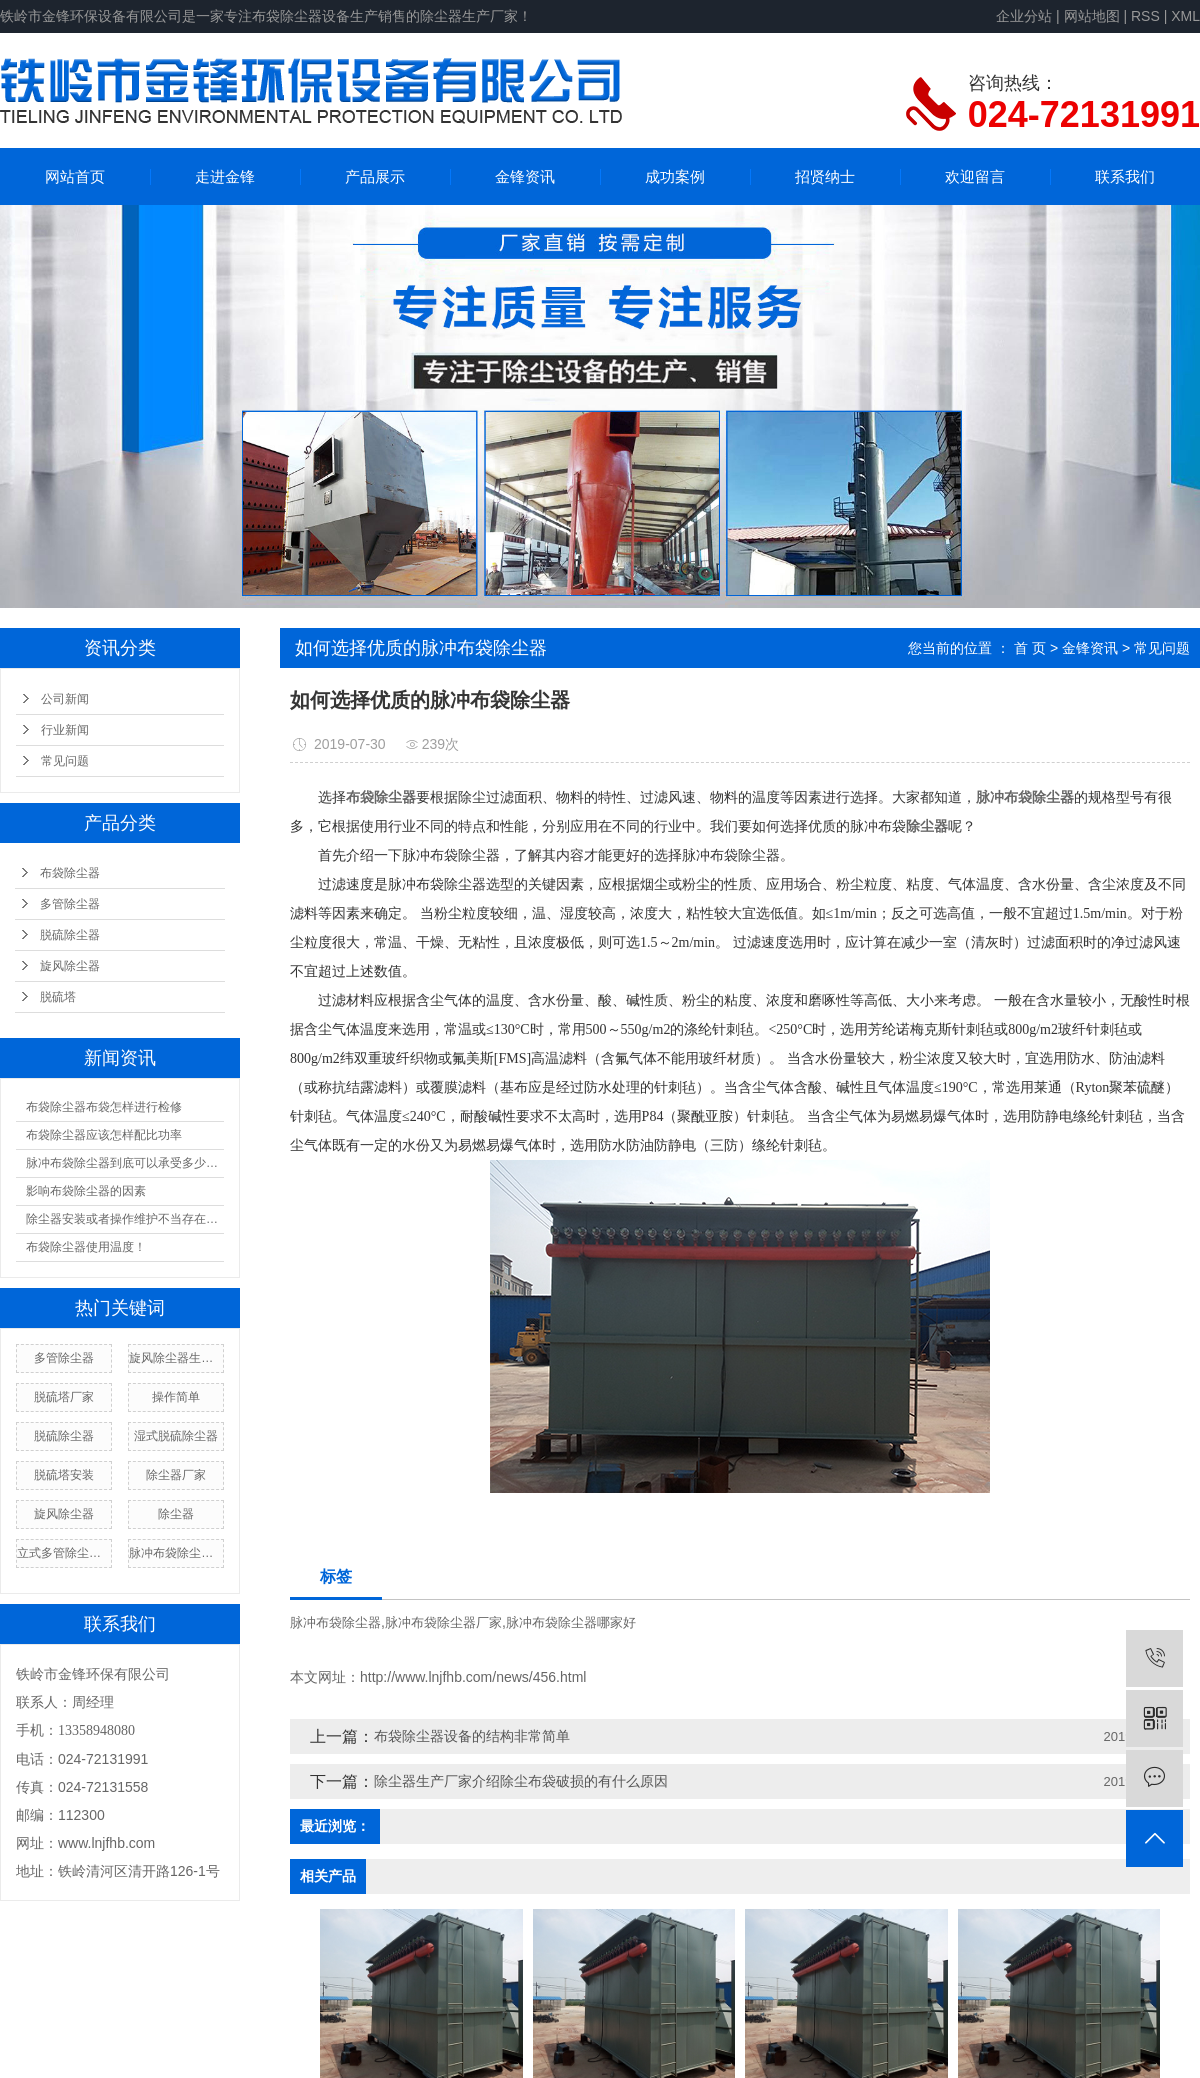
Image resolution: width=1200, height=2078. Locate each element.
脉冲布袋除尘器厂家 (176, 1553)
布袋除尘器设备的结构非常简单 (472, 1736)
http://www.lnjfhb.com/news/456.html (473, 1677)
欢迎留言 (975, 176)
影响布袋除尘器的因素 (86, 1191)
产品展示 (375, 176)
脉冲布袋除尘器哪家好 (571, 1622)
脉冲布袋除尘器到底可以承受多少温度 (125, 1163)
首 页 (1030, 648)
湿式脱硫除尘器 (176, 1436)
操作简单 (176, 1397)
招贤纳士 (825, 176)
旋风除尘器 (70, 966)
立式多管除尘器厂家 (64, 1553)
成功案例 (675, 176)
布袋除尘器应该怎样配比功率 (104, 1135)
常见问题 (65, 761)
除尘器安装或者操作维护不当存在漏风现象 (125, 1219)
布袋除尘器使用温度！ (86, 1247)
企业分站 (1024, 16)
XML (1185, 16)
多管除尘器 (70, 904)
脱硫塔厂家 (64, 1397)
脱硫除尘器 (70, 935)
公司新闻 (65, 699)
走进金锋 (225, 176)
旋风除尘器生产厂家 (176, 1358)
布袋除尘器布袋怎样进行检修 (104, 1107)
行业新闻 (65, 730)
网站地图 (1092, 16)
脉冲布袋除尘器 (335, 1622)
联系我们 (1125, 176)
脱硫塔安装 (64, 1475)
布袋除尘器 (70, 873)
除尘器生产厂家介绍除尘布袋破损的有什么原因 (521, 1781)
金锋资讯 (525, 176)
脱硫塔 (58, 997)
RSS (1145, 16)
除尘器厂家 (176, 1475)
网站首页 (75, 176)
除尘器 (176, 1514)
